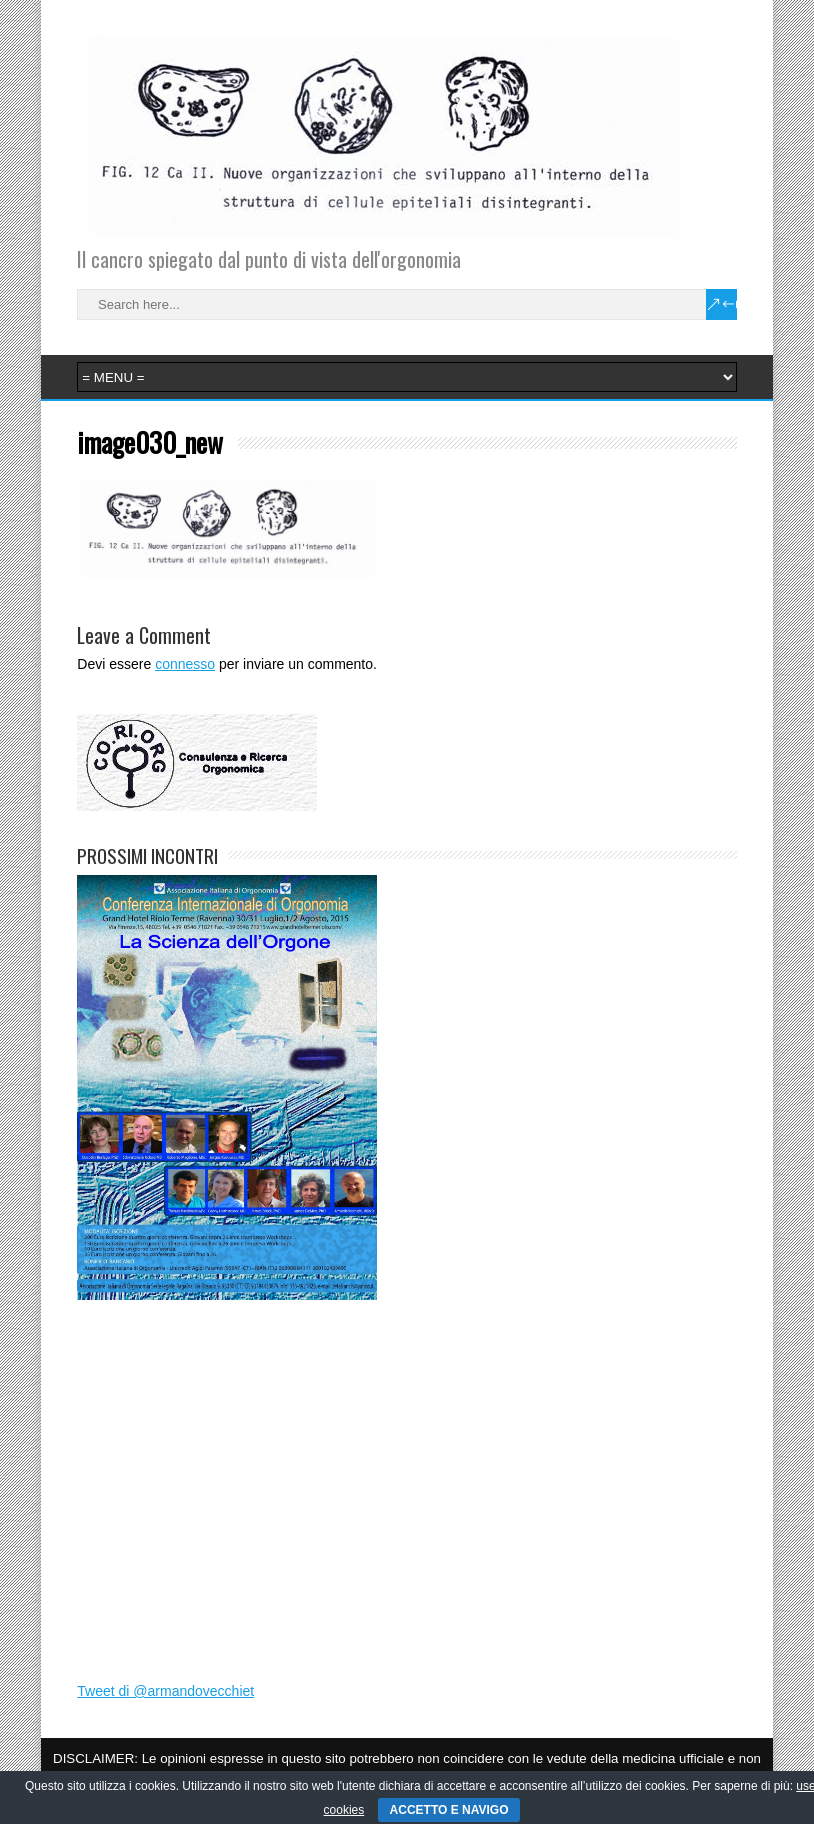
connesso (185, 664)
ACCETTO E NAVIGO (449, 1810)
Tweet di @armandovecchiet (165, 1691)
